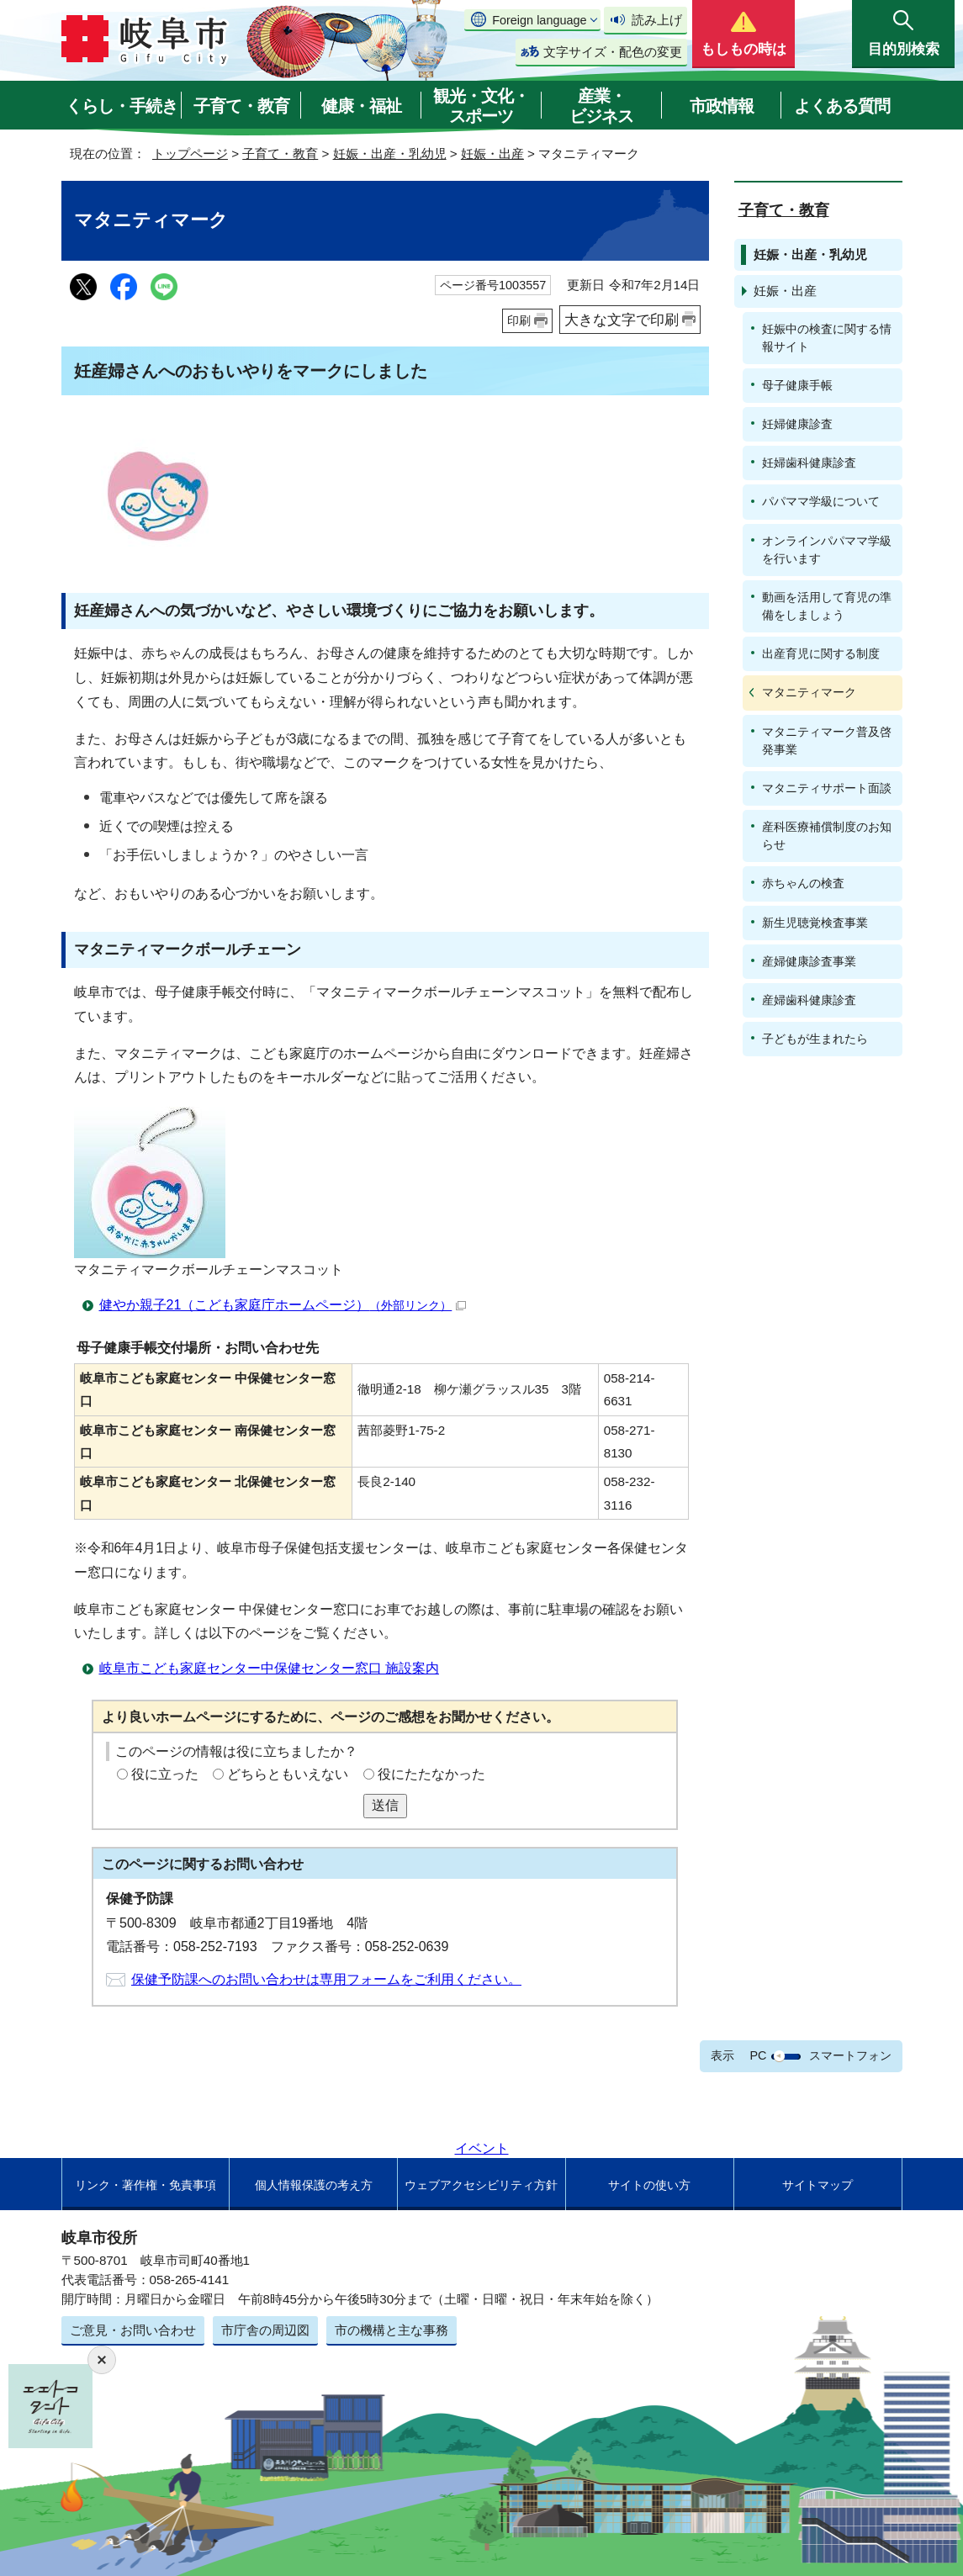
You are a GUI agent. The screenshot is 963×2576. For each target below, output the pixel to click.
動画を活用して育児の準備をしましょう (827, 606)
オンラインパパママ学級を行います (827, 549)
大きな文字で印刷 (621, 319)
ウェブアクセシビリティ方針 (481, 2185)
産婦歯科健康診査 (809, 1000)
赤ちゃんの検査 (803, 883)
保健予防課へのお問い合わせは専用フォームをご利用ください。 (326, 1979)
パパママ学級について (821, 501)
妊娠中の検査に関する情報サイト (827, 337)
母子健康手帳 (797, 385)
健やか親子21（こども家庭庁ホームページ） (283, 1305)
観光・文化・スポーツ (481, 106)
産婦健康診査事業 (809, 961)
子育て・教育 (241, 106)
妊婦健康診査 (797, 424)
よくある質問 (842, 106)
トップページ (190, 153)
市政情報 (722, 106)
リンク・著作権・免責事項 (145, 2185)
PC (757, 2055)
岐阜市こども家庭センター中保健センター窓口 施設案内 (269, 1668)
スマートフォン (850, 2055)
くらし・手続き (121, 106)
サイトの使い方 (649, 2185)
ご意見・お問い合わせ (133, 2330)
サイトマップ (817, 2185)
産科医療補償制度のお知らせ (827, 835)
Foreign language (539, 20)
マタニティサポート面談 (827, 788)
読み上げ (657, 20)
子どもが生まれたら (815, 1038)
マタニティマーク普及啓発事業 (827, 740)
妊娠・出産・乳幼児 (390, 153)
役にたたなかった (431, 1774)
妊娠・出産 (492, 153)
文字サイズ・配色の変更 (612, 52)
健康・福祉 (361, 106)
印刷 (519, 320)
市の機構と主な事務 (391, 2330)
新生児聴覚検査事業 (815, 922)
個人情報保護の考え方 (314, 2185)
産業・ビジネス (601, 106)
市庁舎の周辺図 (265, 2330)
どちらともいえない (287, 1774)
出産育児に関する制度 (821, 653)
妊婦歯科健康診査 (809, 462)
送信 (385, 1805)
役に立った (164, 1774)
